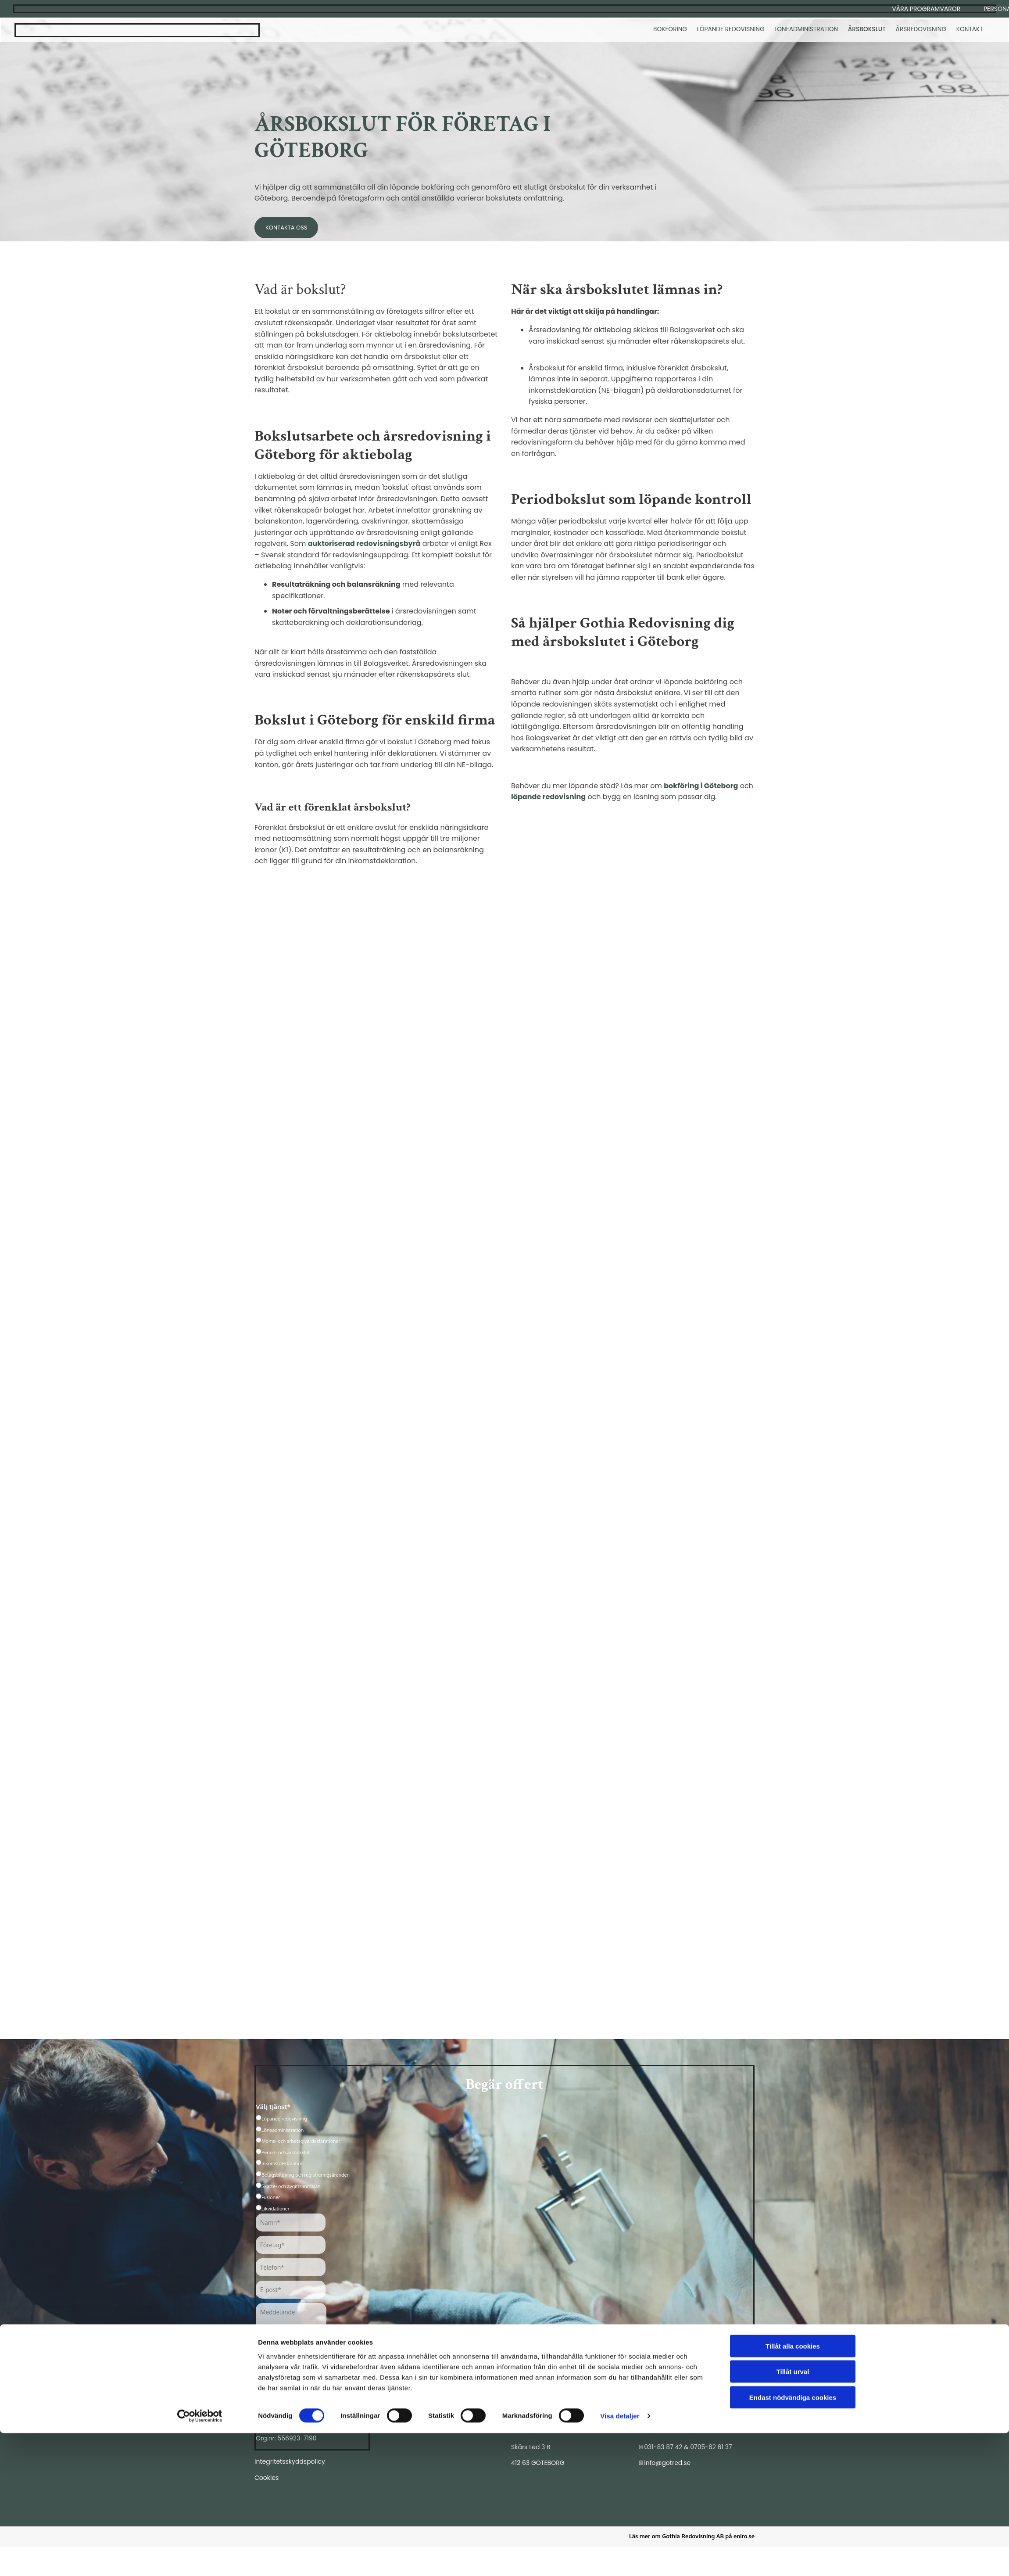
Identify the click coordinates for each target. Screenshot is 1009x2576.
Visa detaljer (619, 2558)
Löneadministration (808, 29)
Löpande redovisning (732, 29)
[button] (926, 9)
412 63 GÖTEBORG (538, 2462)
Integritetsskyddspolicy (289, 2461)
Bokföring (672, 29)
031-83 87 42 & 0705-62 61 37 (688, 2447)
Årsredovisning (922, 29)
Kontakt (970, 29)
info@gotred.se (668, 2462)
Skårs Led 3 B (531, 2447)
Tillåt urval (792, 2514)
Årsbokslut (868, 29)
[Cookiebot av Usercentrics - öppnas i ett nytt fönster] (199, 2558)
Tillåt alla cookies (793, 2488)
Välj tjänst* (273, 2106)
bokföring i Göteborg (701, 786)
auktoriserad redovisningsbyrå (364, 543)
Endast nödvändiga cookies (792, 2540)
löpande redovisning (548, 797)
